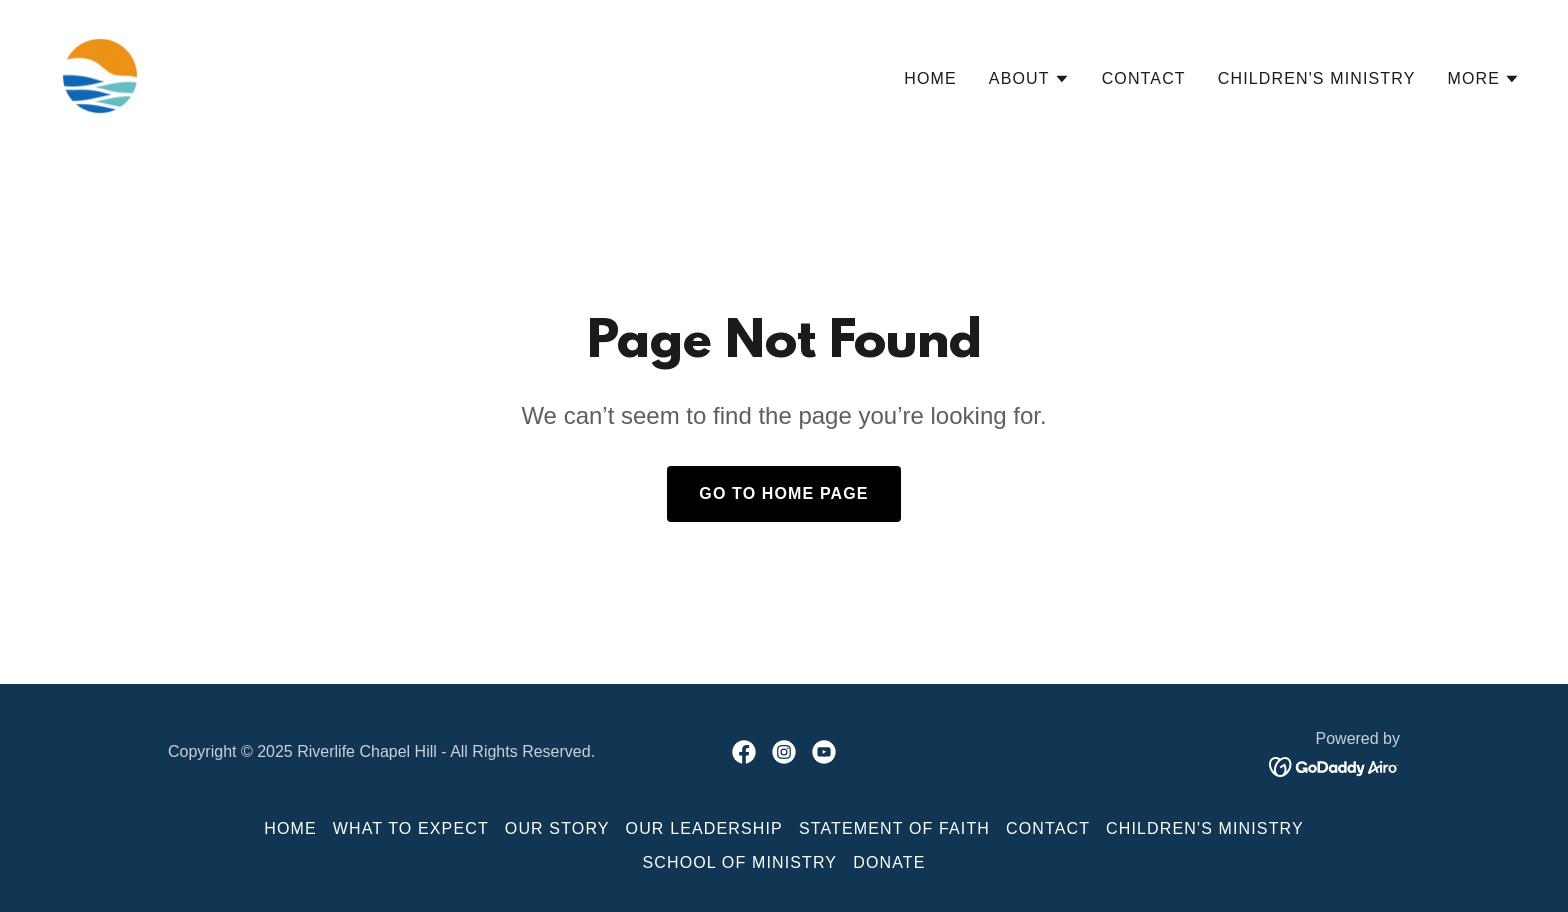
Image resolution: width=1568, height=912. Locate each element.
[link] (100, 75)
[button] (1029, 79)
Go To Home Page (783, 493)
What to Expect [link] (411, 828)
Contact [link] (1144, 78)
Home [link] (930, 78)
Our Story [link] (557, 828)
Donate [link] (889, 862)
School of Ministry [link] (739, 862)
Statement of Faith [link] (894, 828)
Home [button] (290, 828)
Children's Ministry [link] (1317, 78)
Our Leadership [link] (704, 828)
